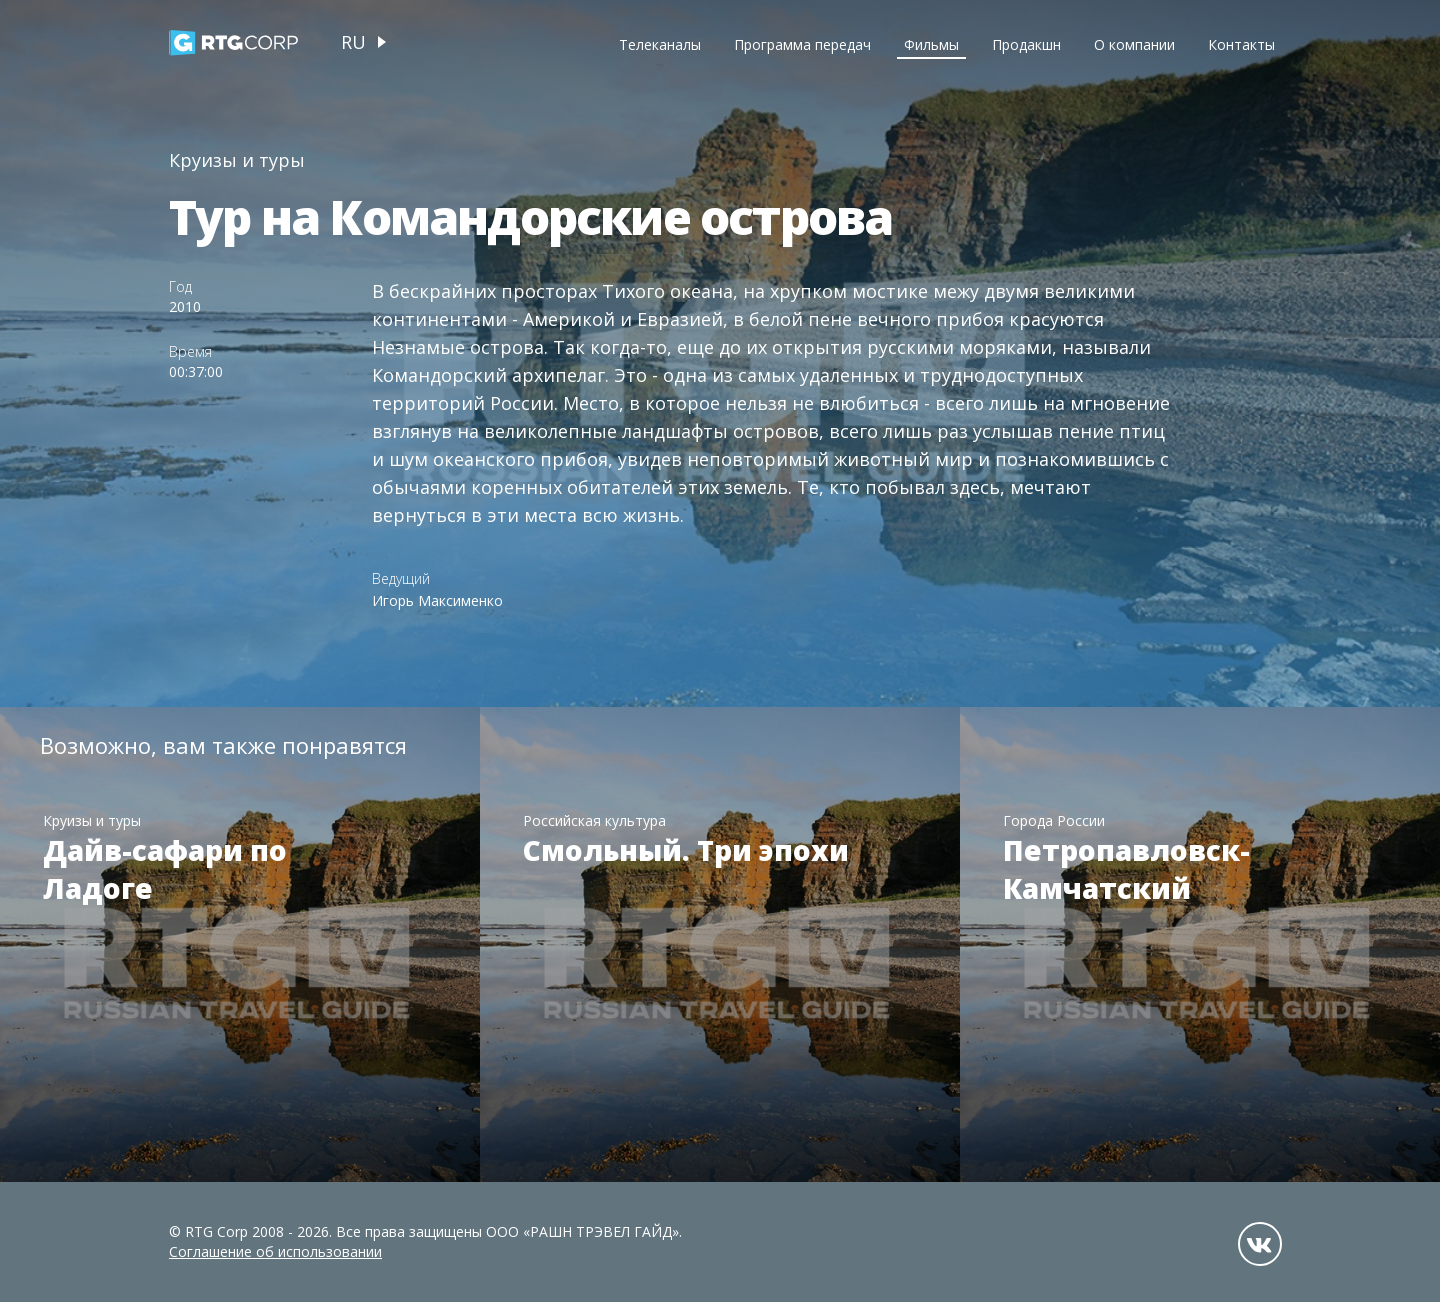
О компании (1134, 44)
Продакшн (1026, 44)
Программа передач (802, 44)
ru (353, 42)
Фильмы (931, 44)
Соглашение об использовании (275, 1251)
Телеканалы (660, 44)
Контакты (1241, 44)
